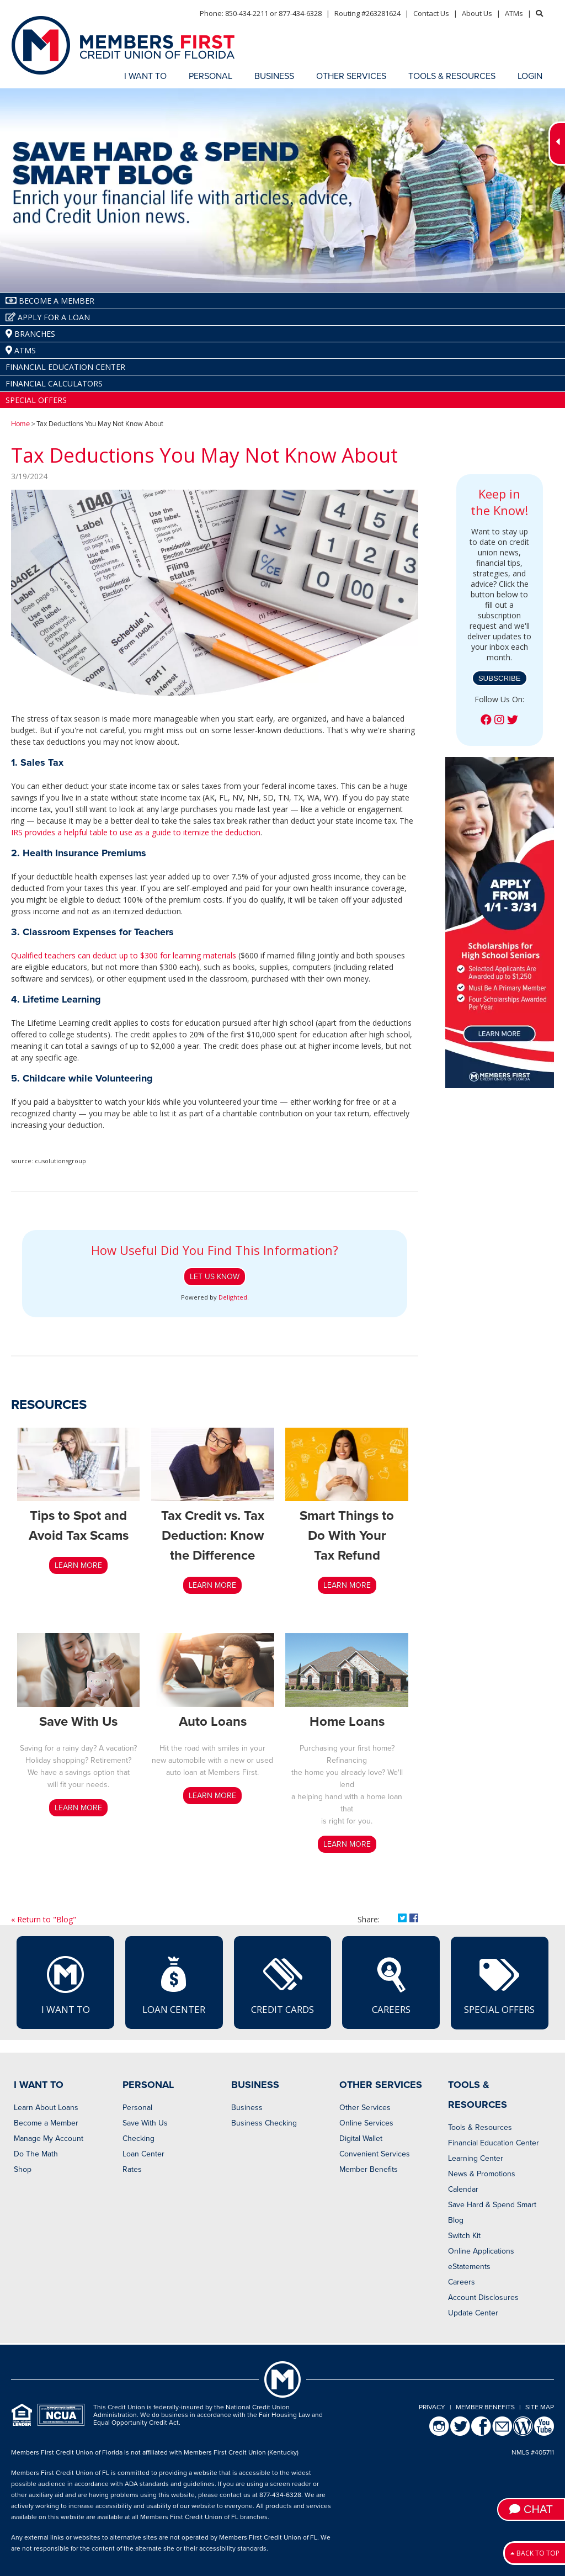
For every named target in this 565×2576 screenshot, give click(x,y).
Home (20, 424)
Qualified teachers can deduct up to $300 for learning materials (123, 955)
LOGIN (530, 76)
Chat (531, 2509)
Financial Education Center (65, 367)
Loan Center (173, 1985)
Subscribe (499, 678)
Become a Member (46, 2123)
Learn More (347, 1585)
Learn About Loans (46, 2107)
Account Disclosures (483, 2297)
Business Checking (264, 2123)
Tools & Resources (480, 2127)
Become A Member (50, 300)
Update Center (473, 2313)
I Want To (65, 1985)
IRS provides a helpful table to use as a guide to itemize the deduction (135, 832)
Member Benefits (368, 2169)
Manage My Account (48, 2138)
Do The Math (36, 2154)
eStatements (469, 2266)
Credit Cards (282, 1985)
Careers (391, 1985)
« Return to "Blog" (43, 1919)
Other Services (365, 2107)
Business (247, 2107)
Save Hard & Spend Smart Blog (492, 2212)
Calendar (463, 2189)
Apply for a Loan (48, 317)
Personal (137, 2107)
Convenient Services (374, 2154)
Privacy (432, 2407)
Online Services (366, 2123)
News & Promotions (481, 2174)
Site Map (539, 2407)
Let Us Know (214, 1276)
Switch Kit (464, 2235)
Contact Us (431, 13)
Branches (30, 333)
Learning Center (475, 2158)
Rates (132, 2169)
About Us (477, 13)
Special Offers (36, 400)
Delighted (232, 1297)
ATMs (514, 13)
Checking (138, 2138)
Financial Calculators (54, 383)
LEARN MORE (78, 1565)
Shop (22, 2169)
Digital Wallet (360, 2138)
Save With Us (145, 2123)
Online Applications (481, 2251)
